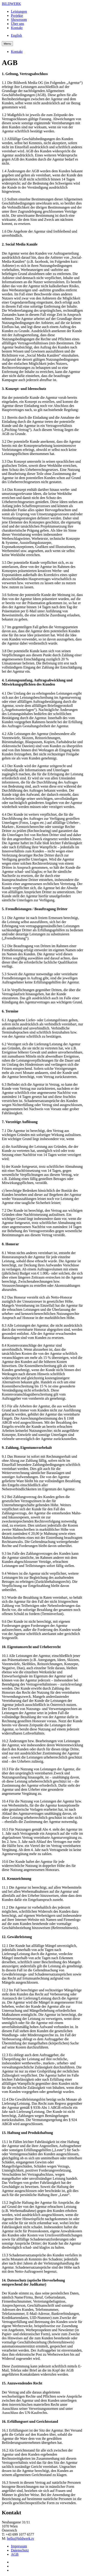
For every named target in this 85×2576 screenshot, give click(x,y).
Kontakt (17, 28)
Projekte (17, 15)
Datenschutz (20, 2550)
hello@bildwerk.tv (20, 2538)
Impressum (19, 2546)
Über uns (17, 24)
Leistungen (19, 11)
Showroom (19, 20)
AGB (15, 2554)
